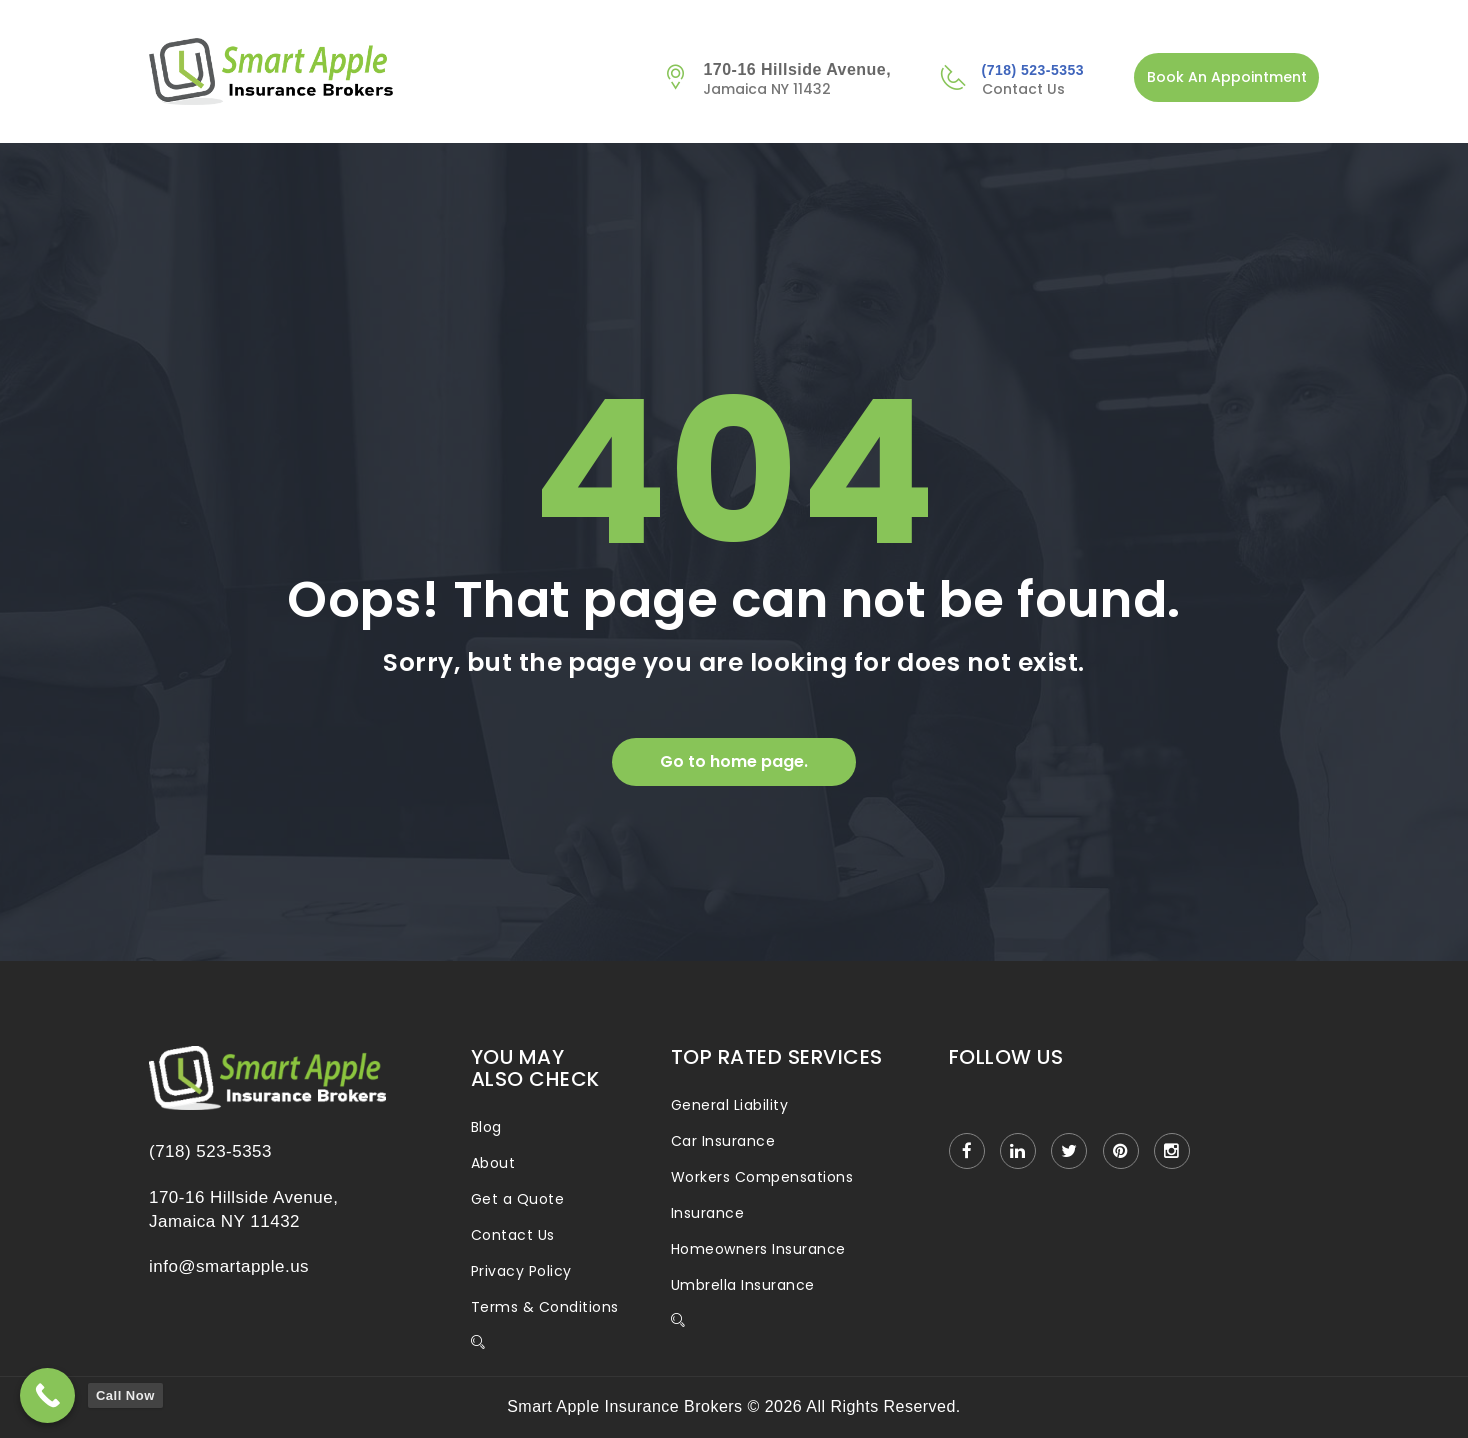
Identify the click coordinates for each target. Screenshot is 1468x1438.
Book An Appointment (1227, 77)
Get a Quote (517, 1199)
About (493, 1163)
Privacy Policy (521, 1271)
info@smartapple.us (229, 1266)
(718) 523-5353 (1033, 70)
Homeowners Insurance (758, 1249)
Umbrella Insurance (743, 1285)
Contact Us (513, 1235)
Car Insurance (723, 1141)
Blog (486, 1127)
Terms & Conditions (545, 1307)
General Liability (729, 1105)
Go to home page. (734, 761)
